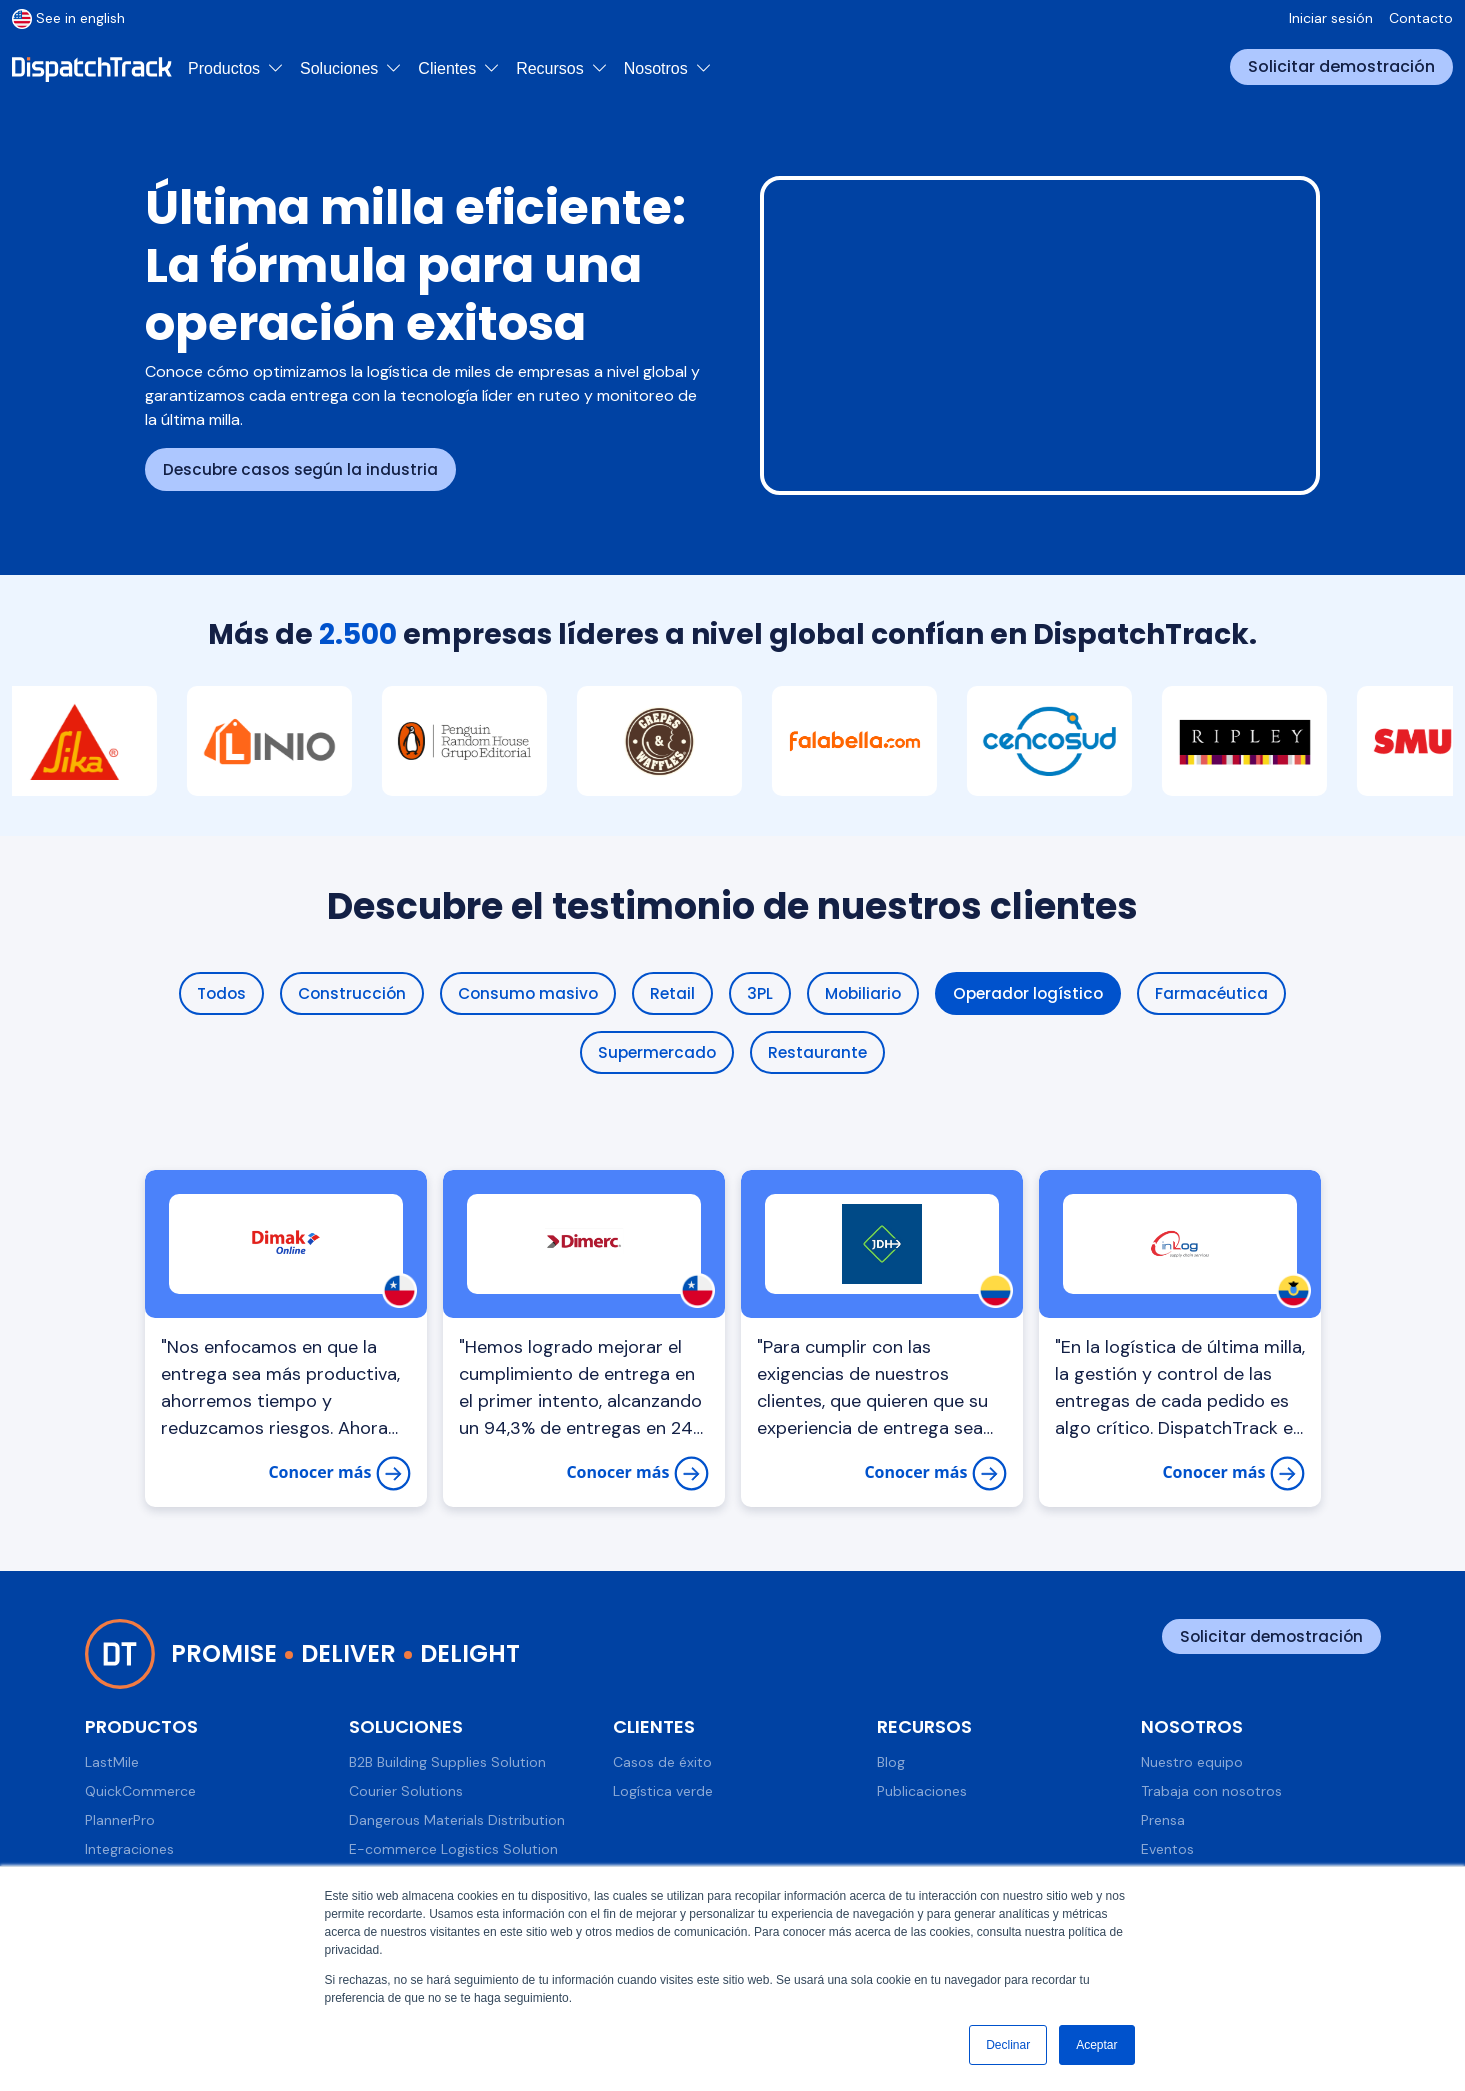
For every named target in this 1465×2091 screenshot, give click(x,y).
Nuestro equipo (1192, 1764)
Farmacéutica (1222, 993)
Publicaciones (922, 1793)
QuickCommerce (140, 1793)
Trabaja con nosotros (1211, 1793)
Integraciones (129, 1851)
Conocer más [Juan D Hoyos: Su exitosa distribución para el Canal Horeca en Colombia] (935, 1475)
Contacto (1421, 18)
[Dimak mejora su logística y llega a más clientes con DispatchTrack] (286, 1246)
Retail (673, 993)
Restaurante (819, 1053)
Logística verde (663, 1793)
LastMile (112, 1764)
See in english (68, 18)
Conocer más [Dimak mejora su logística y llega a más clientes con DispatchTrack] (339, 1475)
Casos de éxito (662, 1764)
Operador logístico (1035, 993)
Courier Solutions (406, 1793)
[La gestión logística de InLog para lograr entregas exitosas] (1180, 1246)
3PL (761, 993)
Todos (213, 993)
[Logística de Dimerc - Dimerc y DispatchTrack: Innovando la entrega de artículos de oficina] (584, 1246)
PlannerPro (120, 1822)
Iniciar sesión (1331, 18)
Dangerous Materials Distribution (457, 1822)
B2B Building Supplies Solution (447, 1764)
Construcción (346, 993)
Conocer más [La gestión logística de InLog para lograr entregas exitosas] (1233, 1475)
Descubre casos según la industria (303, 469)
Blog (891, 1764)
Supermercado (656, 1053)
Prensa (1163, 1822)
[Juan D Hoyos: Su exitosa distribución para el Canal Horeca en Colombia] (882, 1246)
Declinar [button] (1008, 2045)
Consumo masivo (526, 993)
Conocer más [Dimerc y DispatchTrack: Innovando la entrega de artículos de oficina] (637, 1475)
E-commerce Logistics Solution (453, 1851)
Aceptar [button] (1096, 2045)
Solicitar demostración (1341, 66)
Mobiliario (866, 993)
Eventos (1167, 1851)
